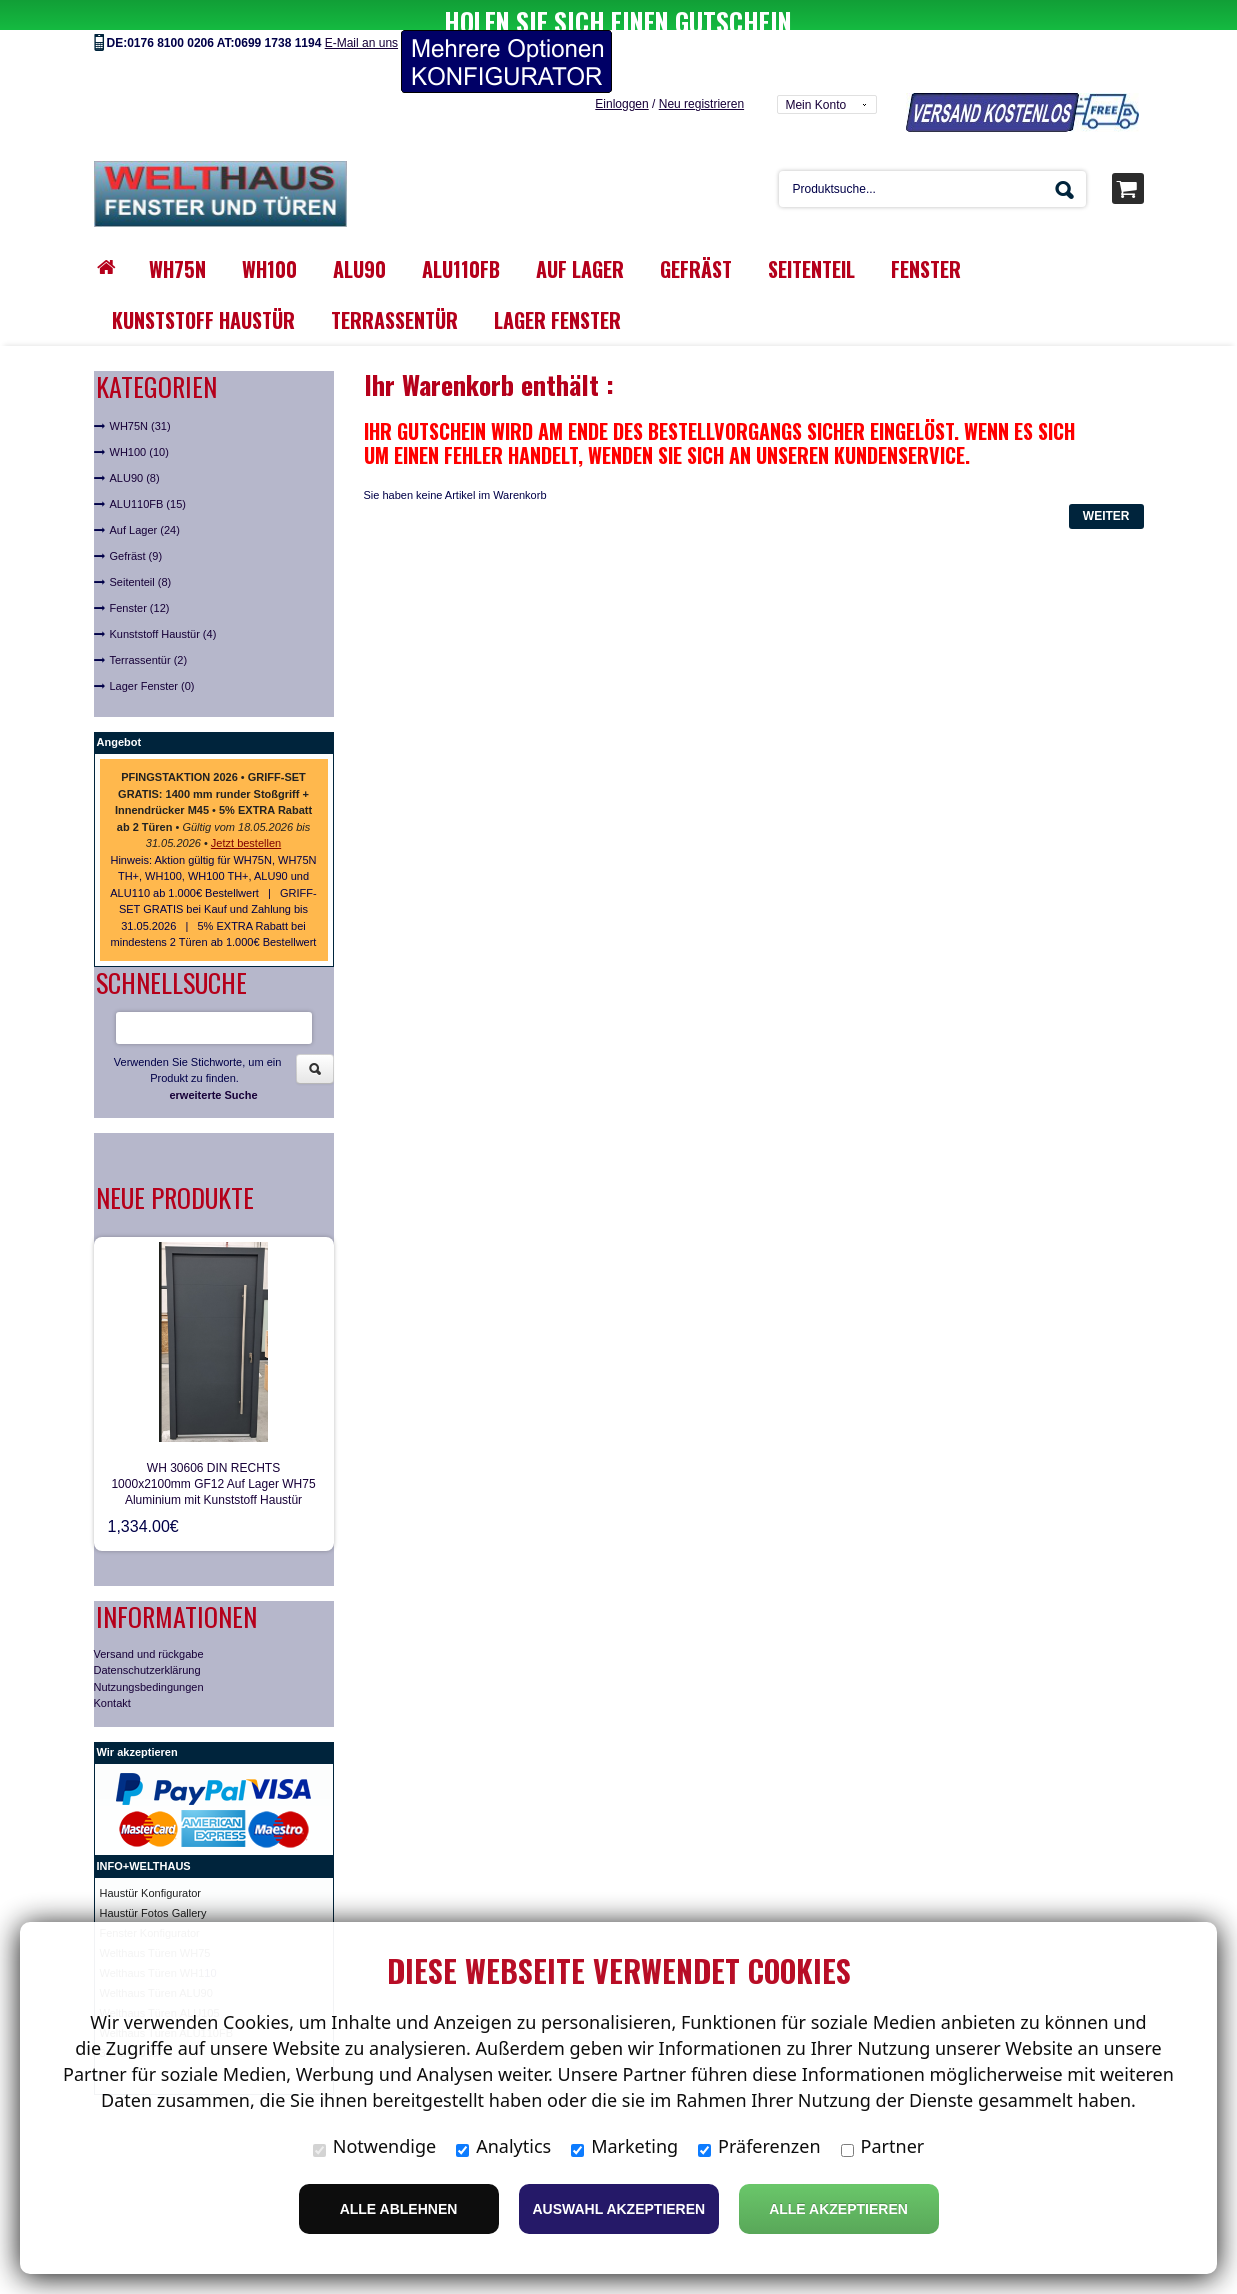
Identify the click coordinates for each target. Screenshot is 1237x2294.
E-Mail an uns (361, 13)
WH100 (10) (139, 422)
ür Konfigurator (164, 1863)
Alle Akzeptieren (838, 2209)
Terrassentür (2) (149, 630)
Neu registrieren (701, 74)
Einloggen (621, 74)
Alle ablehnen (399, 2209)
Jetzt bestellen (246, 813)
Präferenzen (759, 2146)
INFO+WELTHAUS (144, 1836)
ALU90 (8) (135, 448)
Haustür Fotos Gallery (153, 1883)
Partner (883, 2146)
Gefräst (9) (136, 526)
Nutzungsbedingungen (149, 1657)
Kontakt (112, 1673)
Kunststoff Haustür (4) (163, 604)
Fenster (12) (140, 578)
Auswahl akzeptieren (619, 2209)
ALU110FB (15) (148, 474)
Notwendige (374, 2146)
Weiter (1106, 486)
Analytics (503, 2146)
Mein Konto (815, 75)
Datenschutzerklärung (147, 1640)
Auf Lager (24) (145, 500)
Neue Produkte (175, 1167)
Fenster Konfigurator (150, 1903)
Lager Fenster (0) (152, 656)
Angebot (119, 712)
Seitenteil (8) (141, 552)
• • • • (213, 780)
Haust (114, 1863)
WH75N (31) (140, 396)
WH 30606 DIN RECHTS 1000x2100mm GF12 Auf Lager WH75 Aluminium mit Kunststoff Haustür (213, 1454)
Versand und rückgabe (149, 1624)
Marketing (624, 2146)
